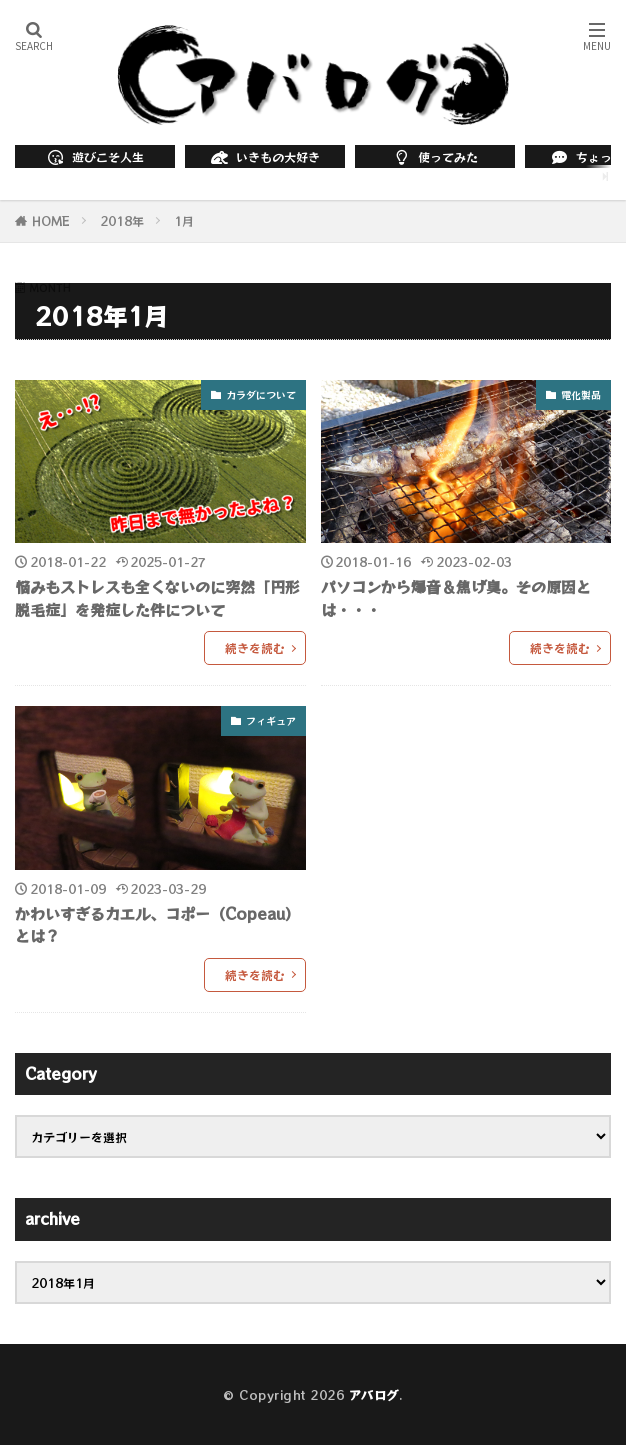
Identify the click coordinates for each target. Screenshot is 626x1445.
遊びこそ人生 (95, 156)
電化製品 (581, 394)
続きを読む (255, 647)
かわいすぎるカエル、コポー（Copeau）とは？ (157, 925)
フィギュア (271, 720)
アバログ (374, 1394)
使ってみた (435, 156)
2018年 (122, 220)
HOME (51, 220)
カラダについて (261, 394)
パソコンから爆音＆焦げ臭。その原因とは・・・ (456, 598)
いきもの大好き (265, 156)
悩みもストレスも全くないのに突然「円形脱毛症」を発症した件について (157, 598)
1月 (184, 220)
